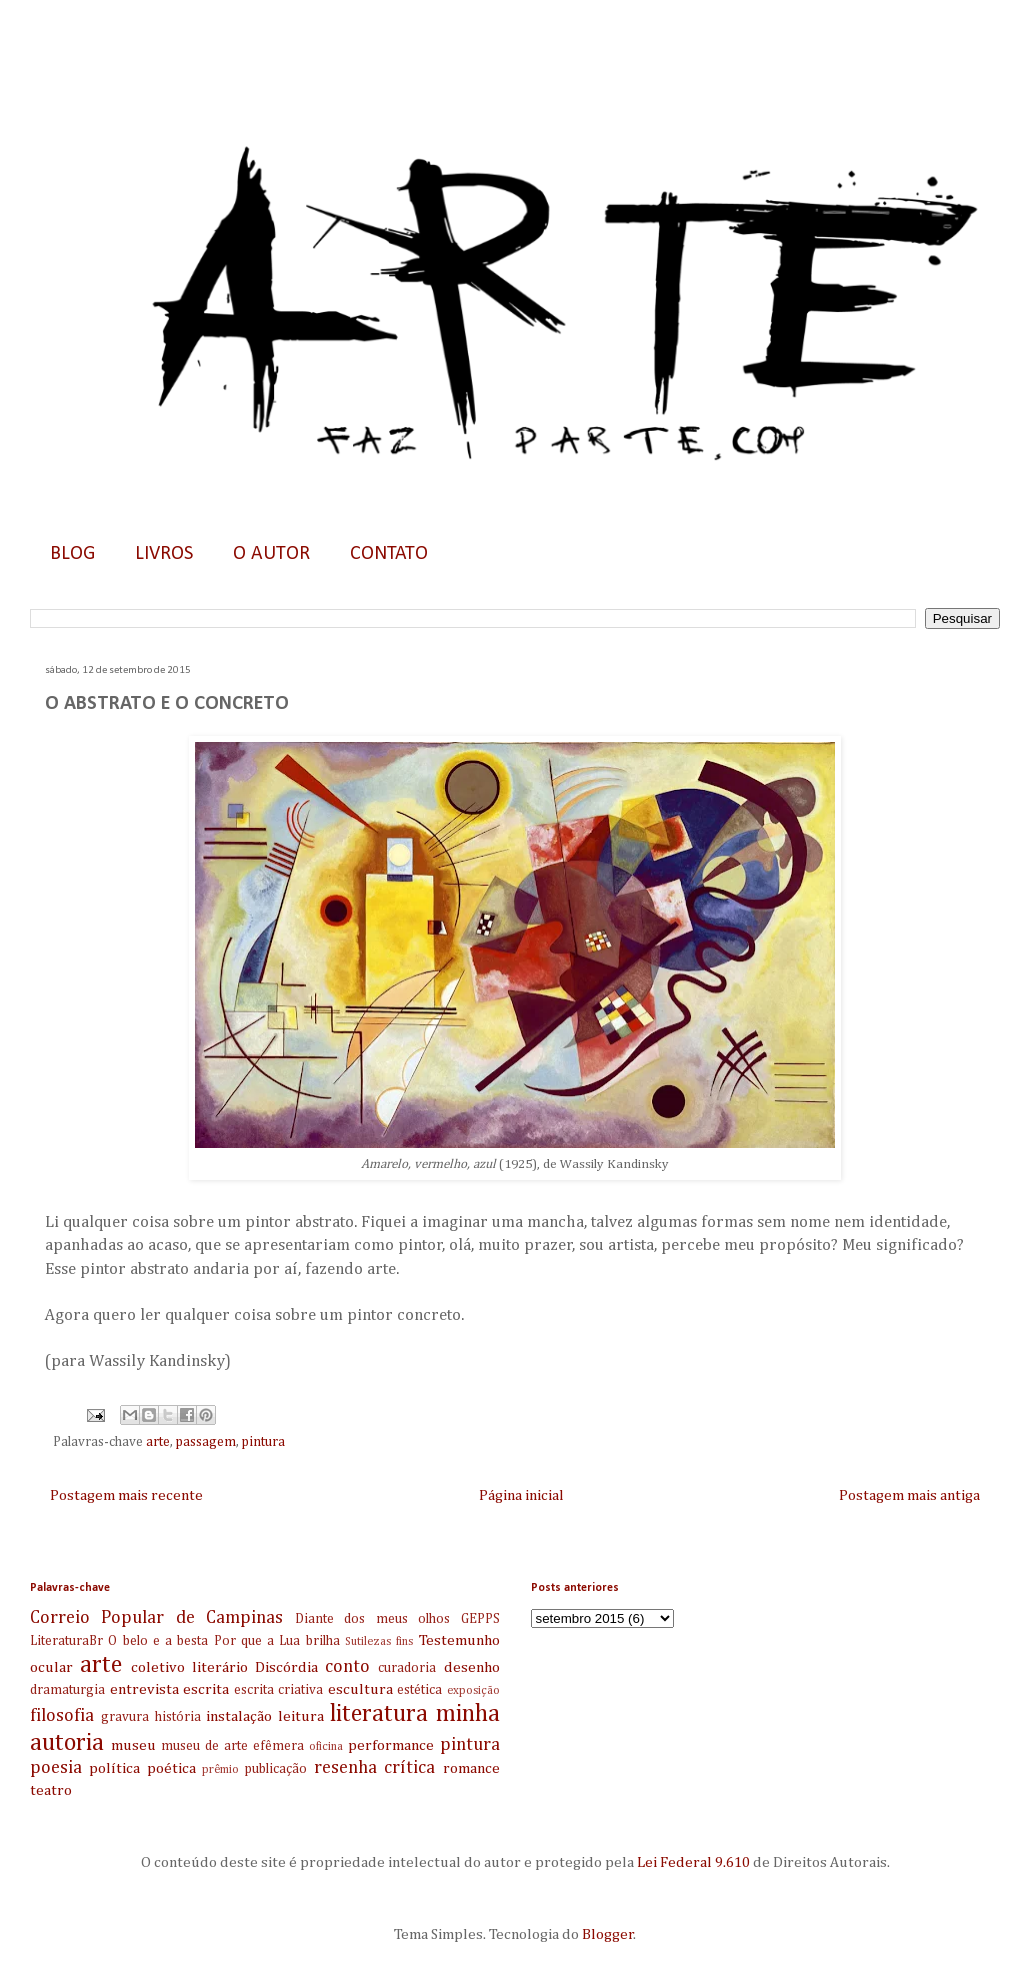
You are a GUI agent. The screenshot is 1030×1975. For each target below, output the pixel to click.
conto (347, 1667)
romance (471, 1768)
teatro (51, 1790)
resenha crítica (374, 1768)
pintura (263, 1442)
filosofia (62, 1716)
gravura (125, 1717)
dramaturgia (67, 1690)
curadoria (407, 1668)
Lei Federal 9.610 (692, 1862)
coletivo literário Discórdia (224, 1667)
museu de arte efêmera (232, 1746)
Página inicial (521, 1495)
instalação (239, 1716)
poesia (56, 1768)
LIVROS (164, 554)
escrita (206, 1689)
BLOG (72, 554)
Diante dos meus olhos (372, 1619)
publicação (276, 1769)
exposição (473, 1691)
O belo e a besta (158, 1641)
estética (419, 1690)
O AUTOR (271, 554)
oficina (326, 1747)
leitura (301, 1716)
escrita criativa (279, 1690)
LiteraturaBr (66, 1641)
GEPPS (480, 1619)
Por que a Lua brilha (277, 1641)
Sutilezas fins (379, 1642)
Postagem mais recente (126, 1495)
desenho (472, 1667)
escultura (360, 1689)
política (114, 1768)
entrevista (144, 1689)
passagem (206, 1442)
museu (133, 1745)
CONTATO (389, 554)
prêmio (220, 1770)
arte (158, 1442)
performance (391, 1745)
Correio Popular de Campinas (156, 1618)
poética (171, 1768)
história (178, 1717)
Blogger (608, 1934)
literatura (379, 1714)
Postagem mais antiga (909, 1495)
